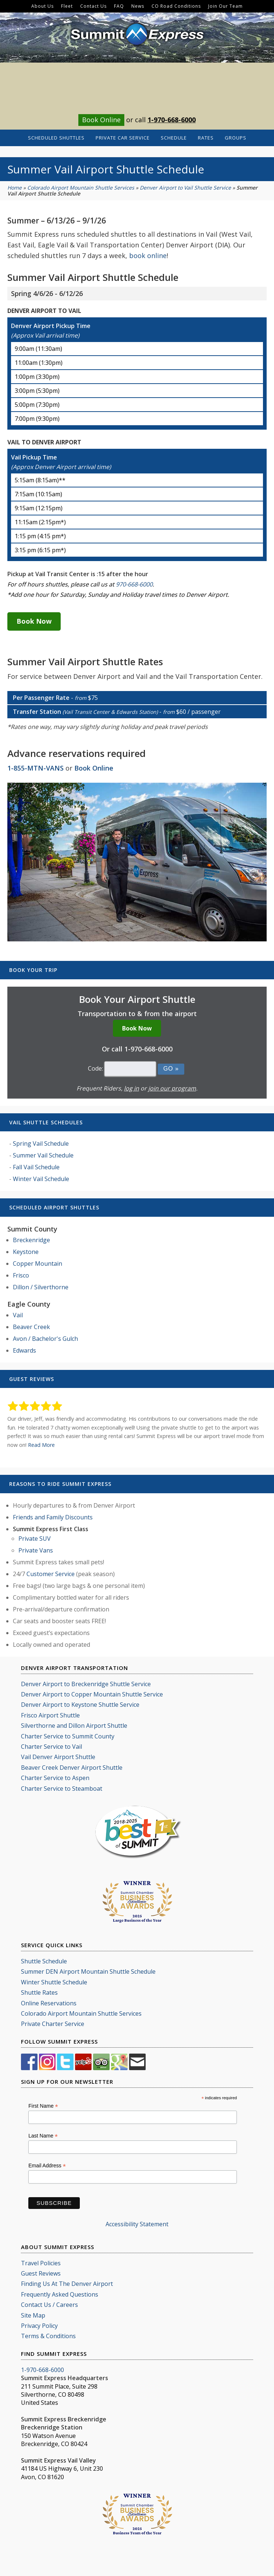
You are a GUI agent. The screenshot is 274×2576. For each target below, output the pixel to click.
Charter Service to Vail (51, 1746)
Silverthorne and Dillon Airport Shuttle (74, 1726)
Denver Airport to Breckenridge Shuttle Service (86, 1684)
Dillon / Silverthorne (40, 1287)
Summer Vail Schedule (43, 1155)
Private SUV (34, 1538)
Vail (18, 1315)
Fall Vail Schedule (36, 1167)
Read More (41, 1444)
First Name (43, 2106)
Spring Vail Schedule (41, 1143)
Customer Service (50, 1574)
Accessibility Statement (137, 2224)
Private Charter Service (52, 2024)
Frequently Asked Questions (59, 2294)
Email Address (47, 2165)
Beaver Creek (31, 1327)
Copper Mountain (37, 1263)
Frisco (21, 1275)
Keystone (26, 1252)
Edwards (24, 1350)
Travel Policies (41, 2263)
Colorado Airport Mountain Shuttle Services (80, 187)
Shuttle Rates (39, 1992)
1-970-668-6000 (171, 119)
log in (131, 1088)
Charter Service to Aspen (55, 1778)
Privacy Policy (39, 2326)
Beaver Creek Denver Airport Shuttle (71, 1767)
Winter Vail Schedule (41, 1179)
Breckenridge (31, 1240)
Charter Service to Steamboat (61, 1788)
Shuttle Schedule (44, 1961)
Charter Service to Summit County (67, 1736)
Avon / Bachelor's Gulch (45, 1339)
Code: (95, 1068)
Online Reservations (48, 2003)
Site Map (33, 2315)
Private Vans (35, 1550)
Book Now (34, 621)
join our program (172, 1088)
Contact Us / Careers (49, 2305)
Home (14, 187)
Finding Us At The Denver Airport (67, 2284)
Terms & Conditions (48, 2336)
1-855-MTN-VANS (35, 768)
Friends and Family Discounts (53, 1517)
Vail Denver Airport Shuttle (58, 1757)
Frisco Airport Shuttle (50, 1715)
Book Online (101, 119)
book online (148, 255)
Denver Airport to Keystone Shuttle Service (80, 1705)
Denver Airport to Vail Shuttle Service (185, 187)
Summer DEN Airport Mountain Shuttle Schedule (88, 1971)
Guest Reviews (41, 2273)
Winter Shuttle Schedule (54, 1982)
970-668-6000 (134, 584)
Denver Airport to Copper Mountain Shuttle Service (92, 1694)
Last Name (43, 2135)
